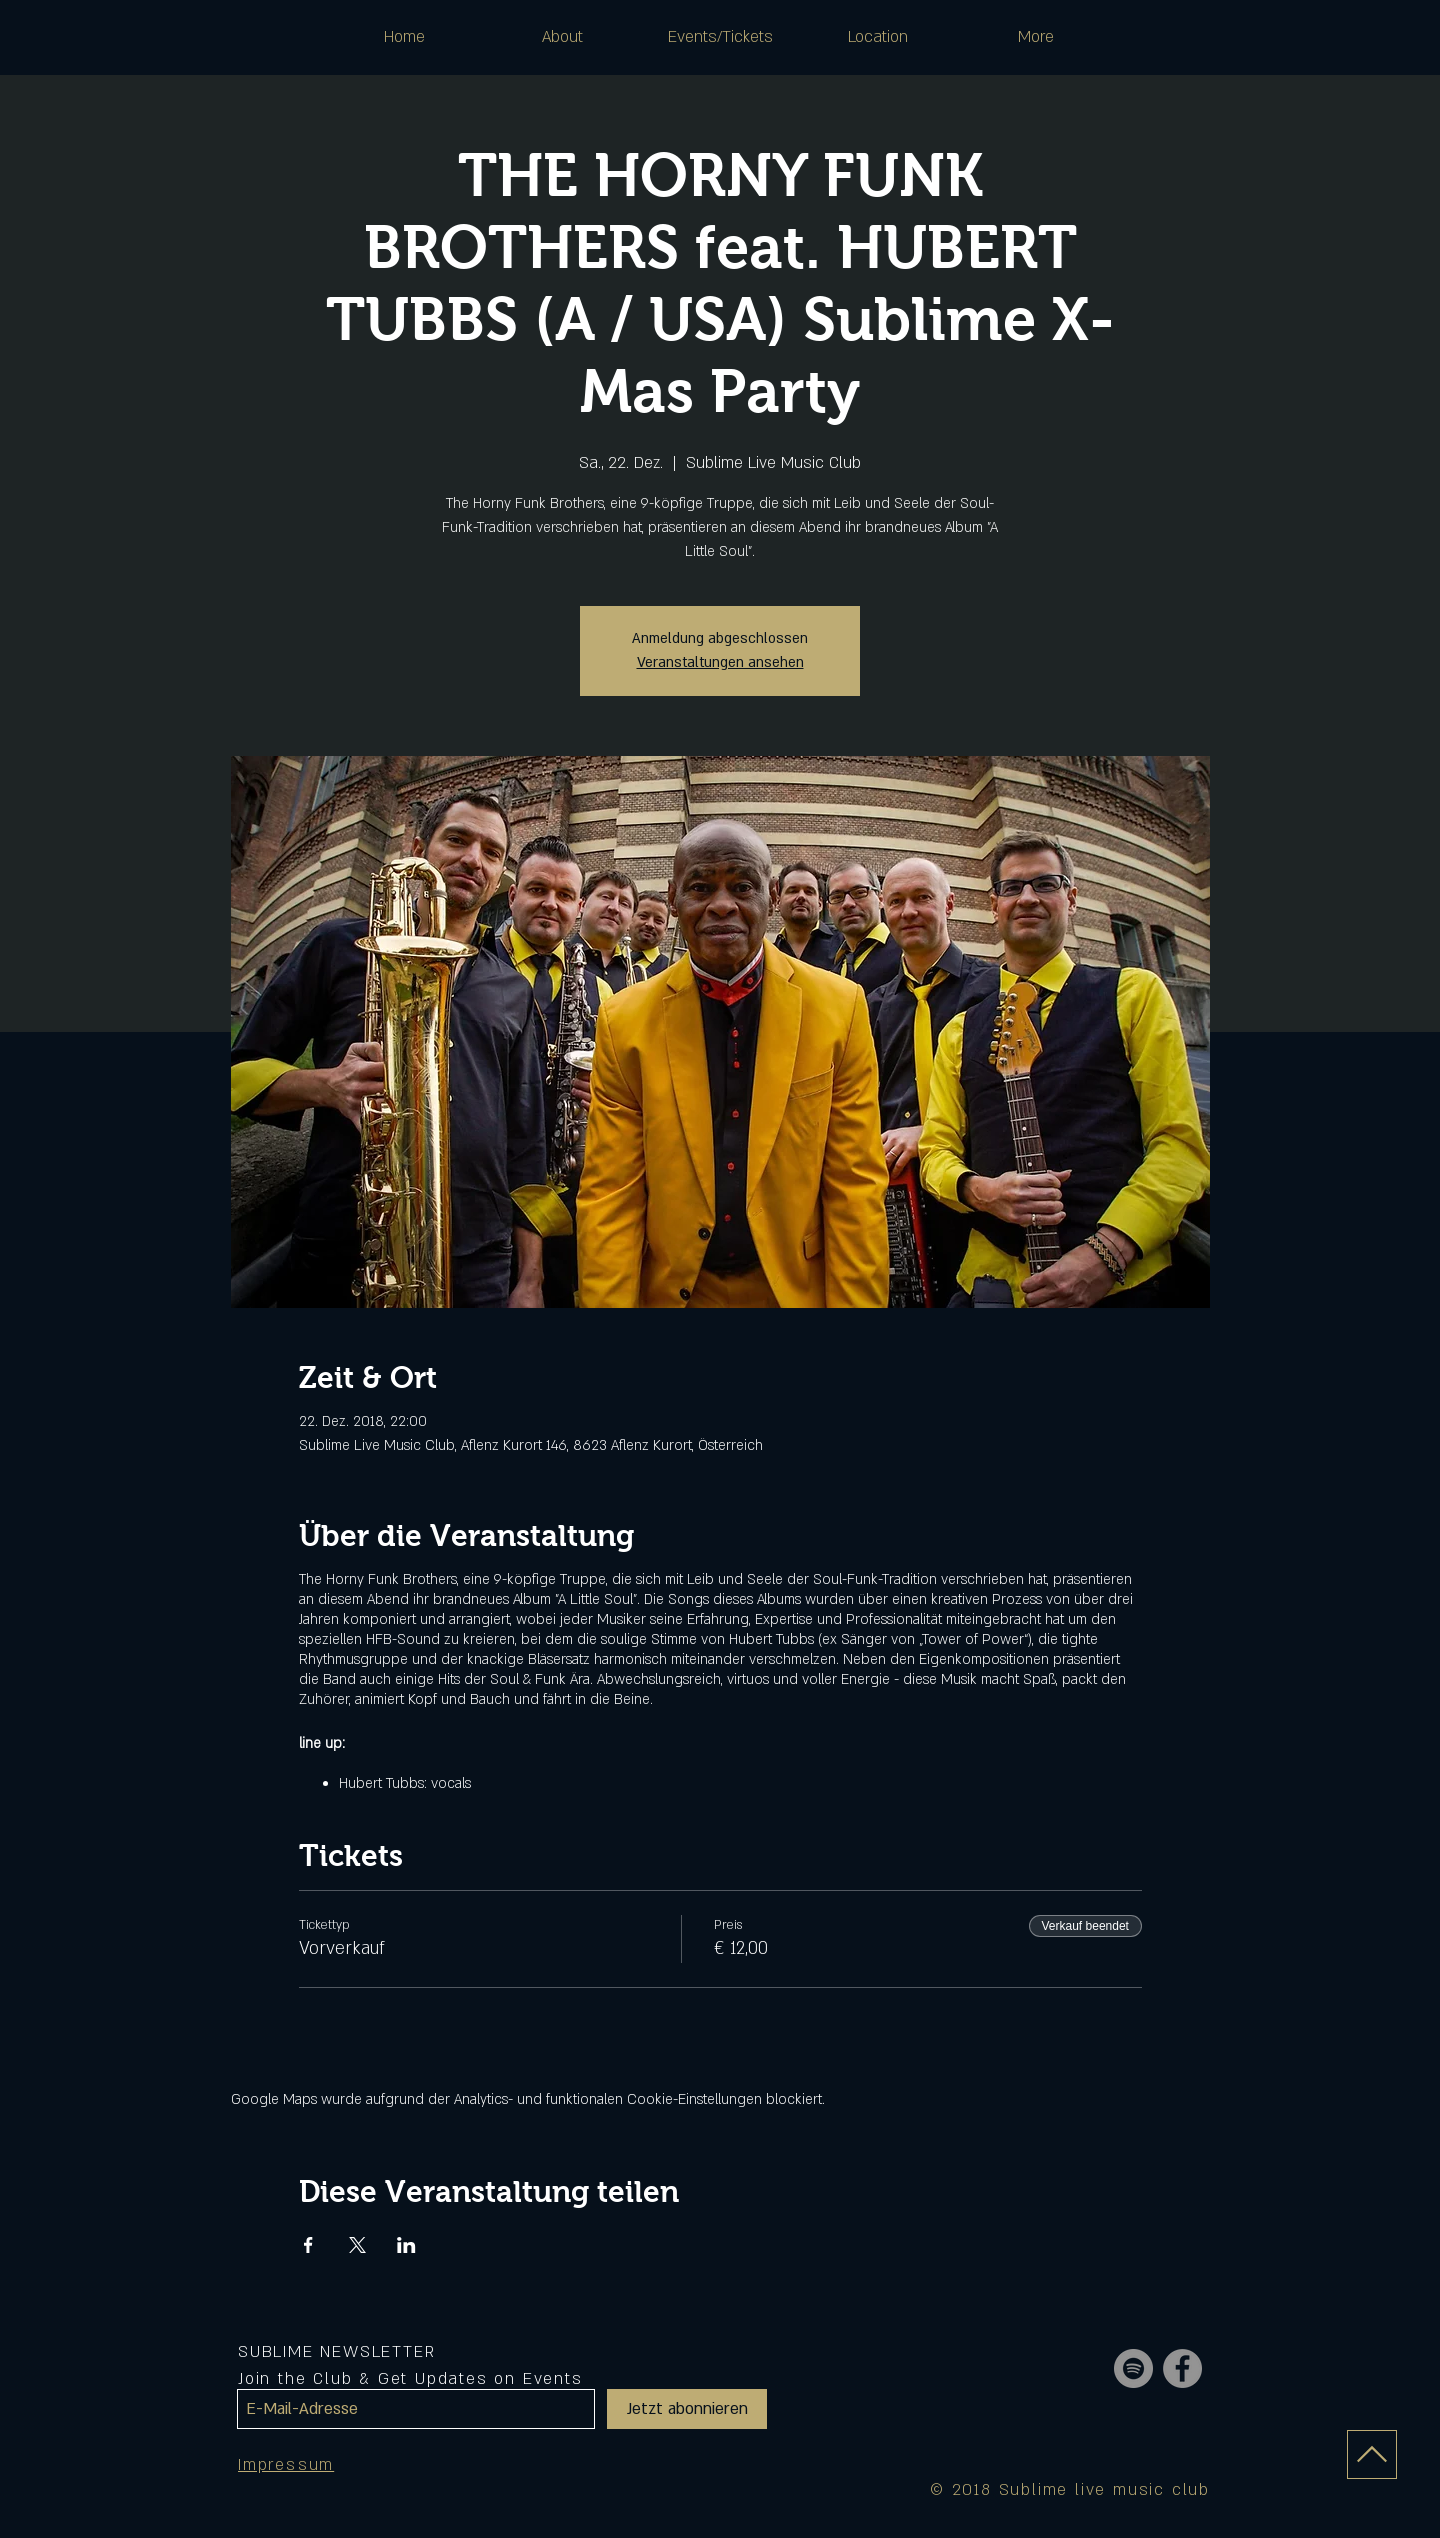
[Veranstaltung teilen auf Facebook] (308, 2245)
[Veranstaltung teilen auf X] (357, 2245)
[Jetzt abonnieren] (687, 2409)
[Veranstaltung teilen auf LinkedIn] (406, 2245)
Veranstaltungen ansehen (720, 662)
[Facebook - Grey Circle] (1182, 2368)
